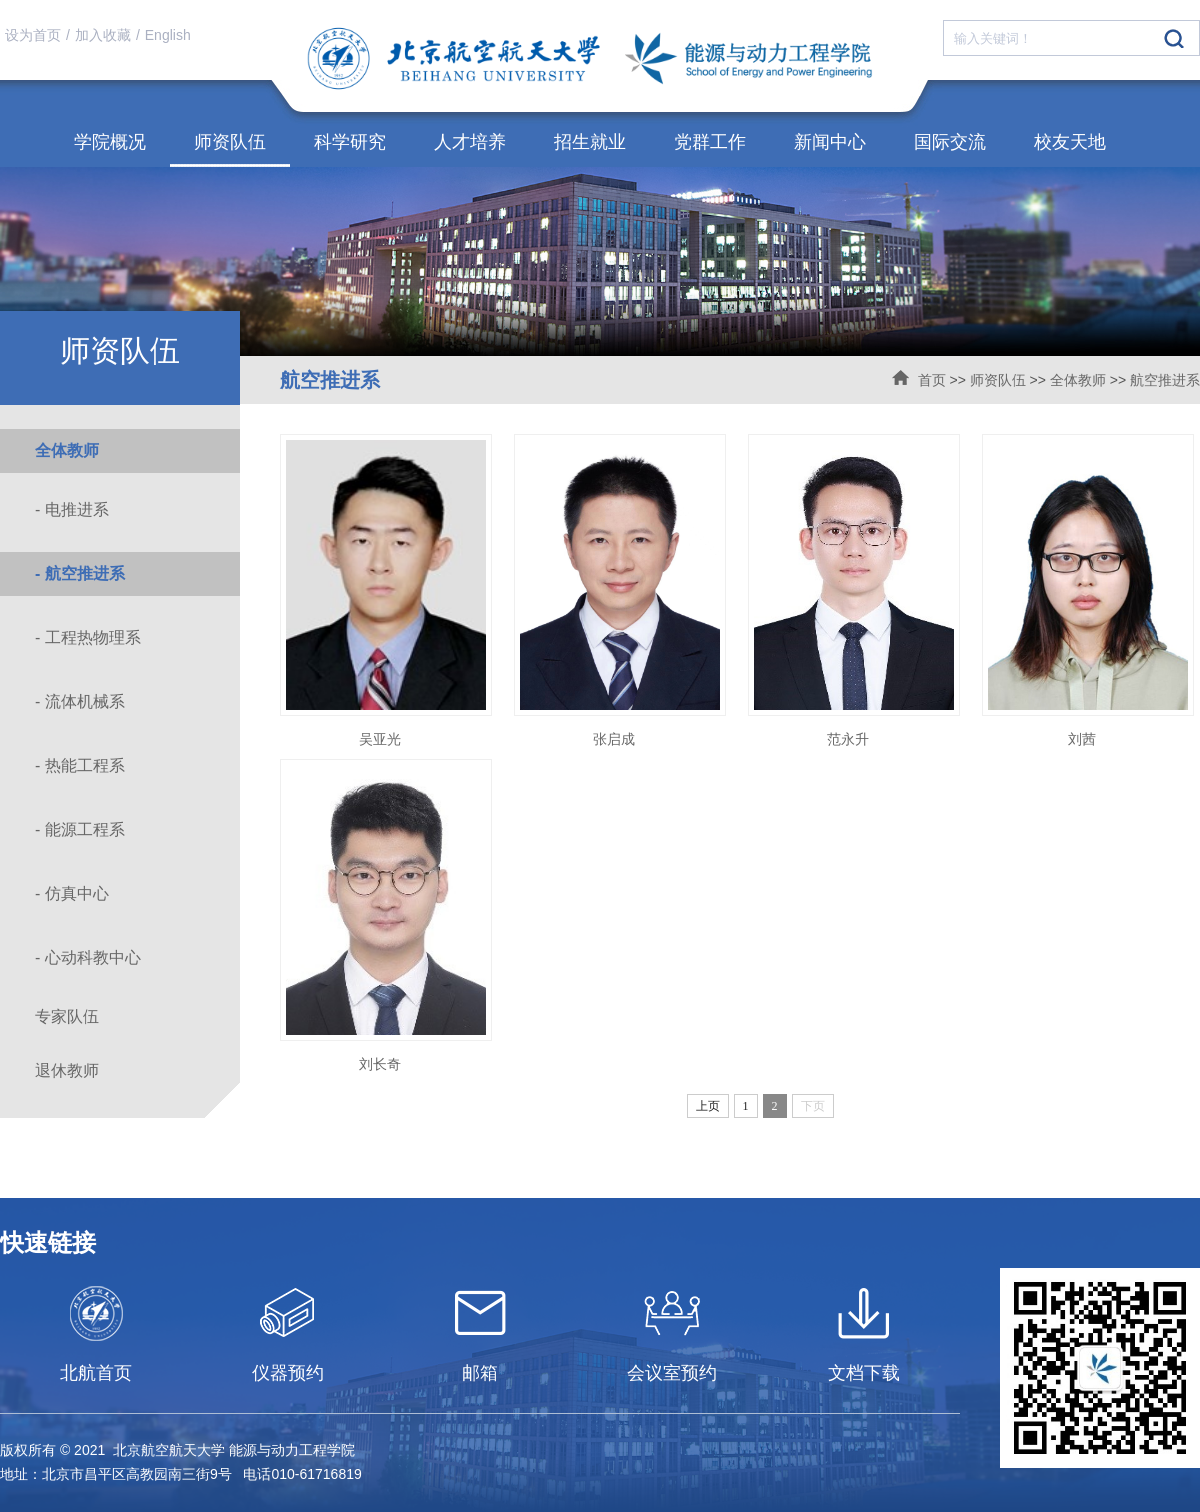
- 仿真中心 (72, 893)
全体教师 (1078, 380)
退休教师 (67, 1070)
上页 (708, 1106)
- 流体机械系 (80, 701)
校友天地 (1070, 142)
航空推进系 (1165, 380)
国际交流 (950, 142)
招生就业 (590, 142)
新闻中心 (830, 142)
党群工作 (710, 142)
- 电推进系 (72, 509)
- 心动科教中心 (88, 957)
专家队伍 (67, 1016)
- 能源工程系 (80, 829)
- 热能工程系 (80, 765)
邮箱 (480, 1373)
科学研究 (350, 142)
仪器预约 (288, 1373)
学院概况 (110, 142)
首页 (932, 380)
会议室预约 (672, 1373)
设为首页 (33, 35)
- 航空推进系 (80, 573)
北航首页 (96, 1373)
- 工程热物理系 (88, 637)
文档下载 (864, 1373)
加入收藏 (103, 35)
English (168, 35)
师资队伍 (230, 142)
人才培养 (470, 142)
